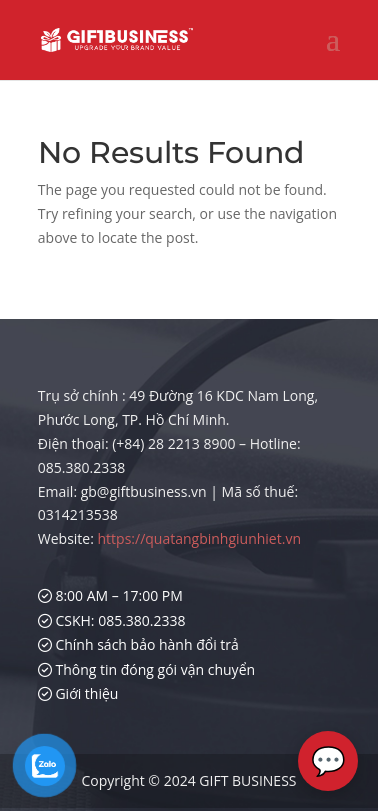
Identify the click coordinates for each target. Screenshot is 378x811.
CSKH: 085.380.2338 (112, 620)
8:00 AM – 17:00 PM (110, 595)
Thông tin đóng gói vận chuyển (146, 669)
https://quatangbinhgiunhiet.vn (199, 538)
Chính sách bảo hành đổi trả (138, 644)
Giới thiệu (78, 693)
